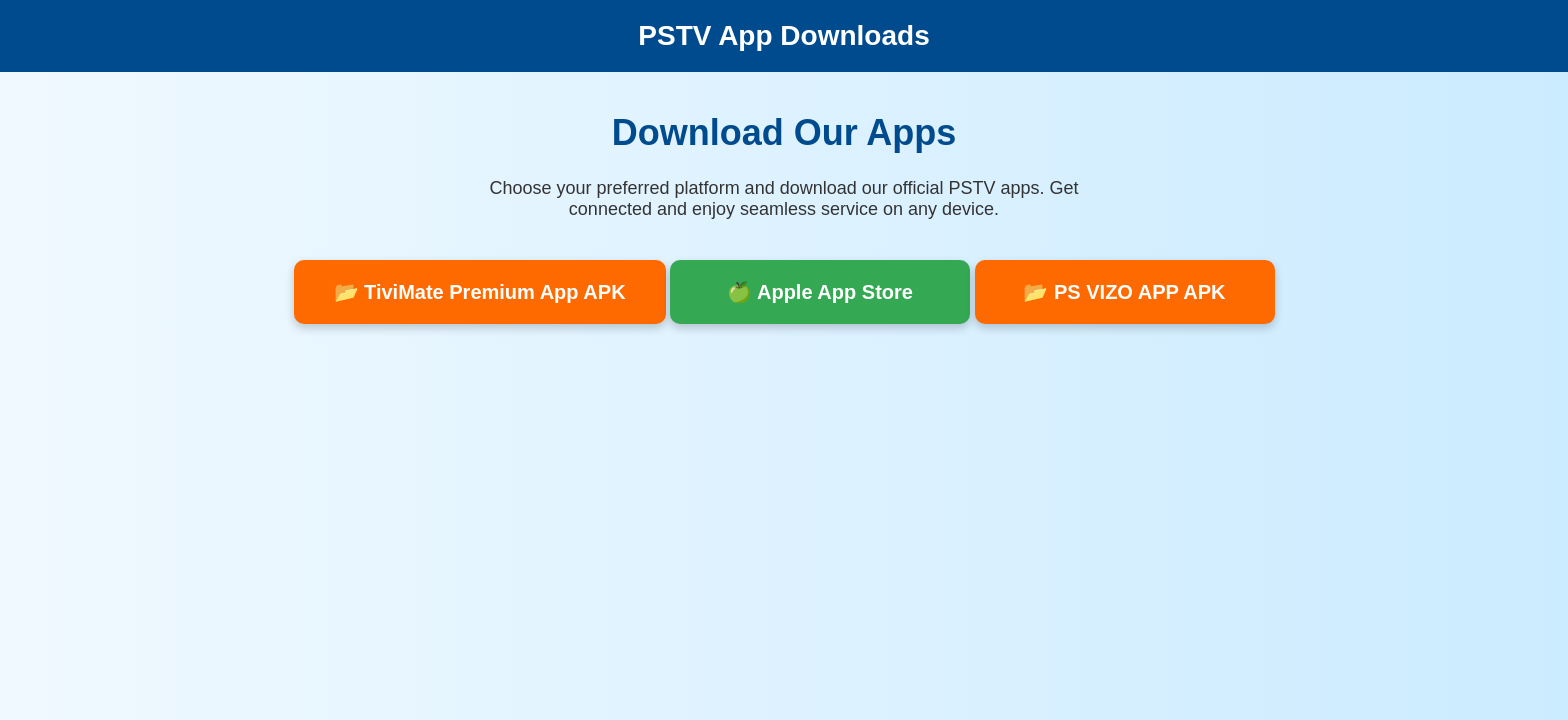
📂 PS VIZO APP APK (1124, 292)
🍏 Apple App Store (820, 292)
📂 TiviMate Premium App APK (480, 292)
